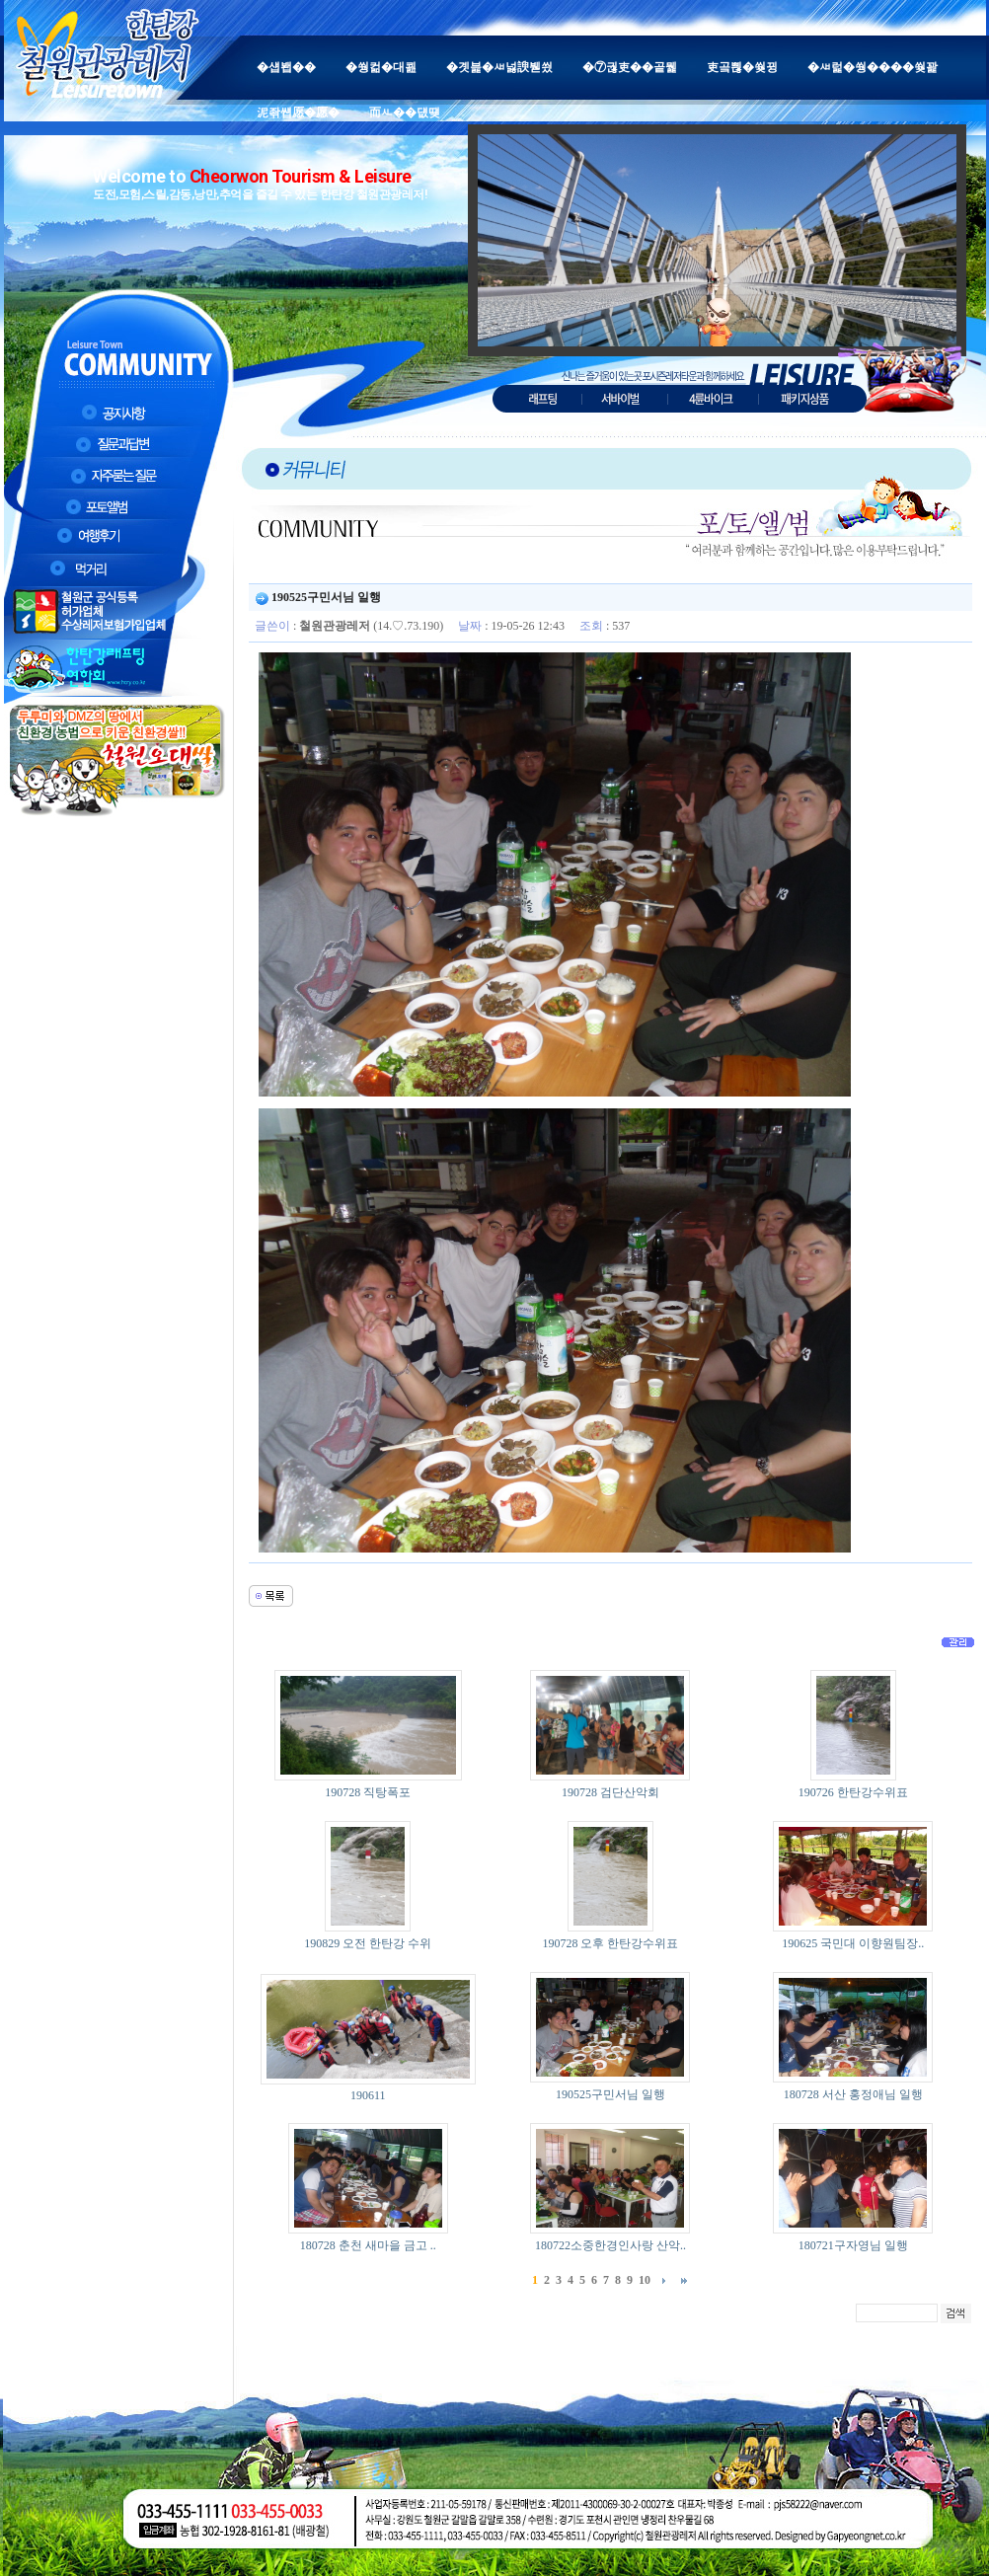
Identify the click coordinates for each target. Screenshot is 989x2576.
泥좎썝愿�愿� (298, 112)
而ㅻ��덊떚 (404, 112)
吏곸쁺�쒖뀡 (742, 67)
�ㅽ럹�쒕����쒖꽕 (872, 67)
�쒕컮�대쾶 (381, 67)
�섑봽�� (286, 67)
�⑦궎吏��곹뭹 (629, 67)
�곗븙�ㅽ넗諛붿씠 (499, 67)
